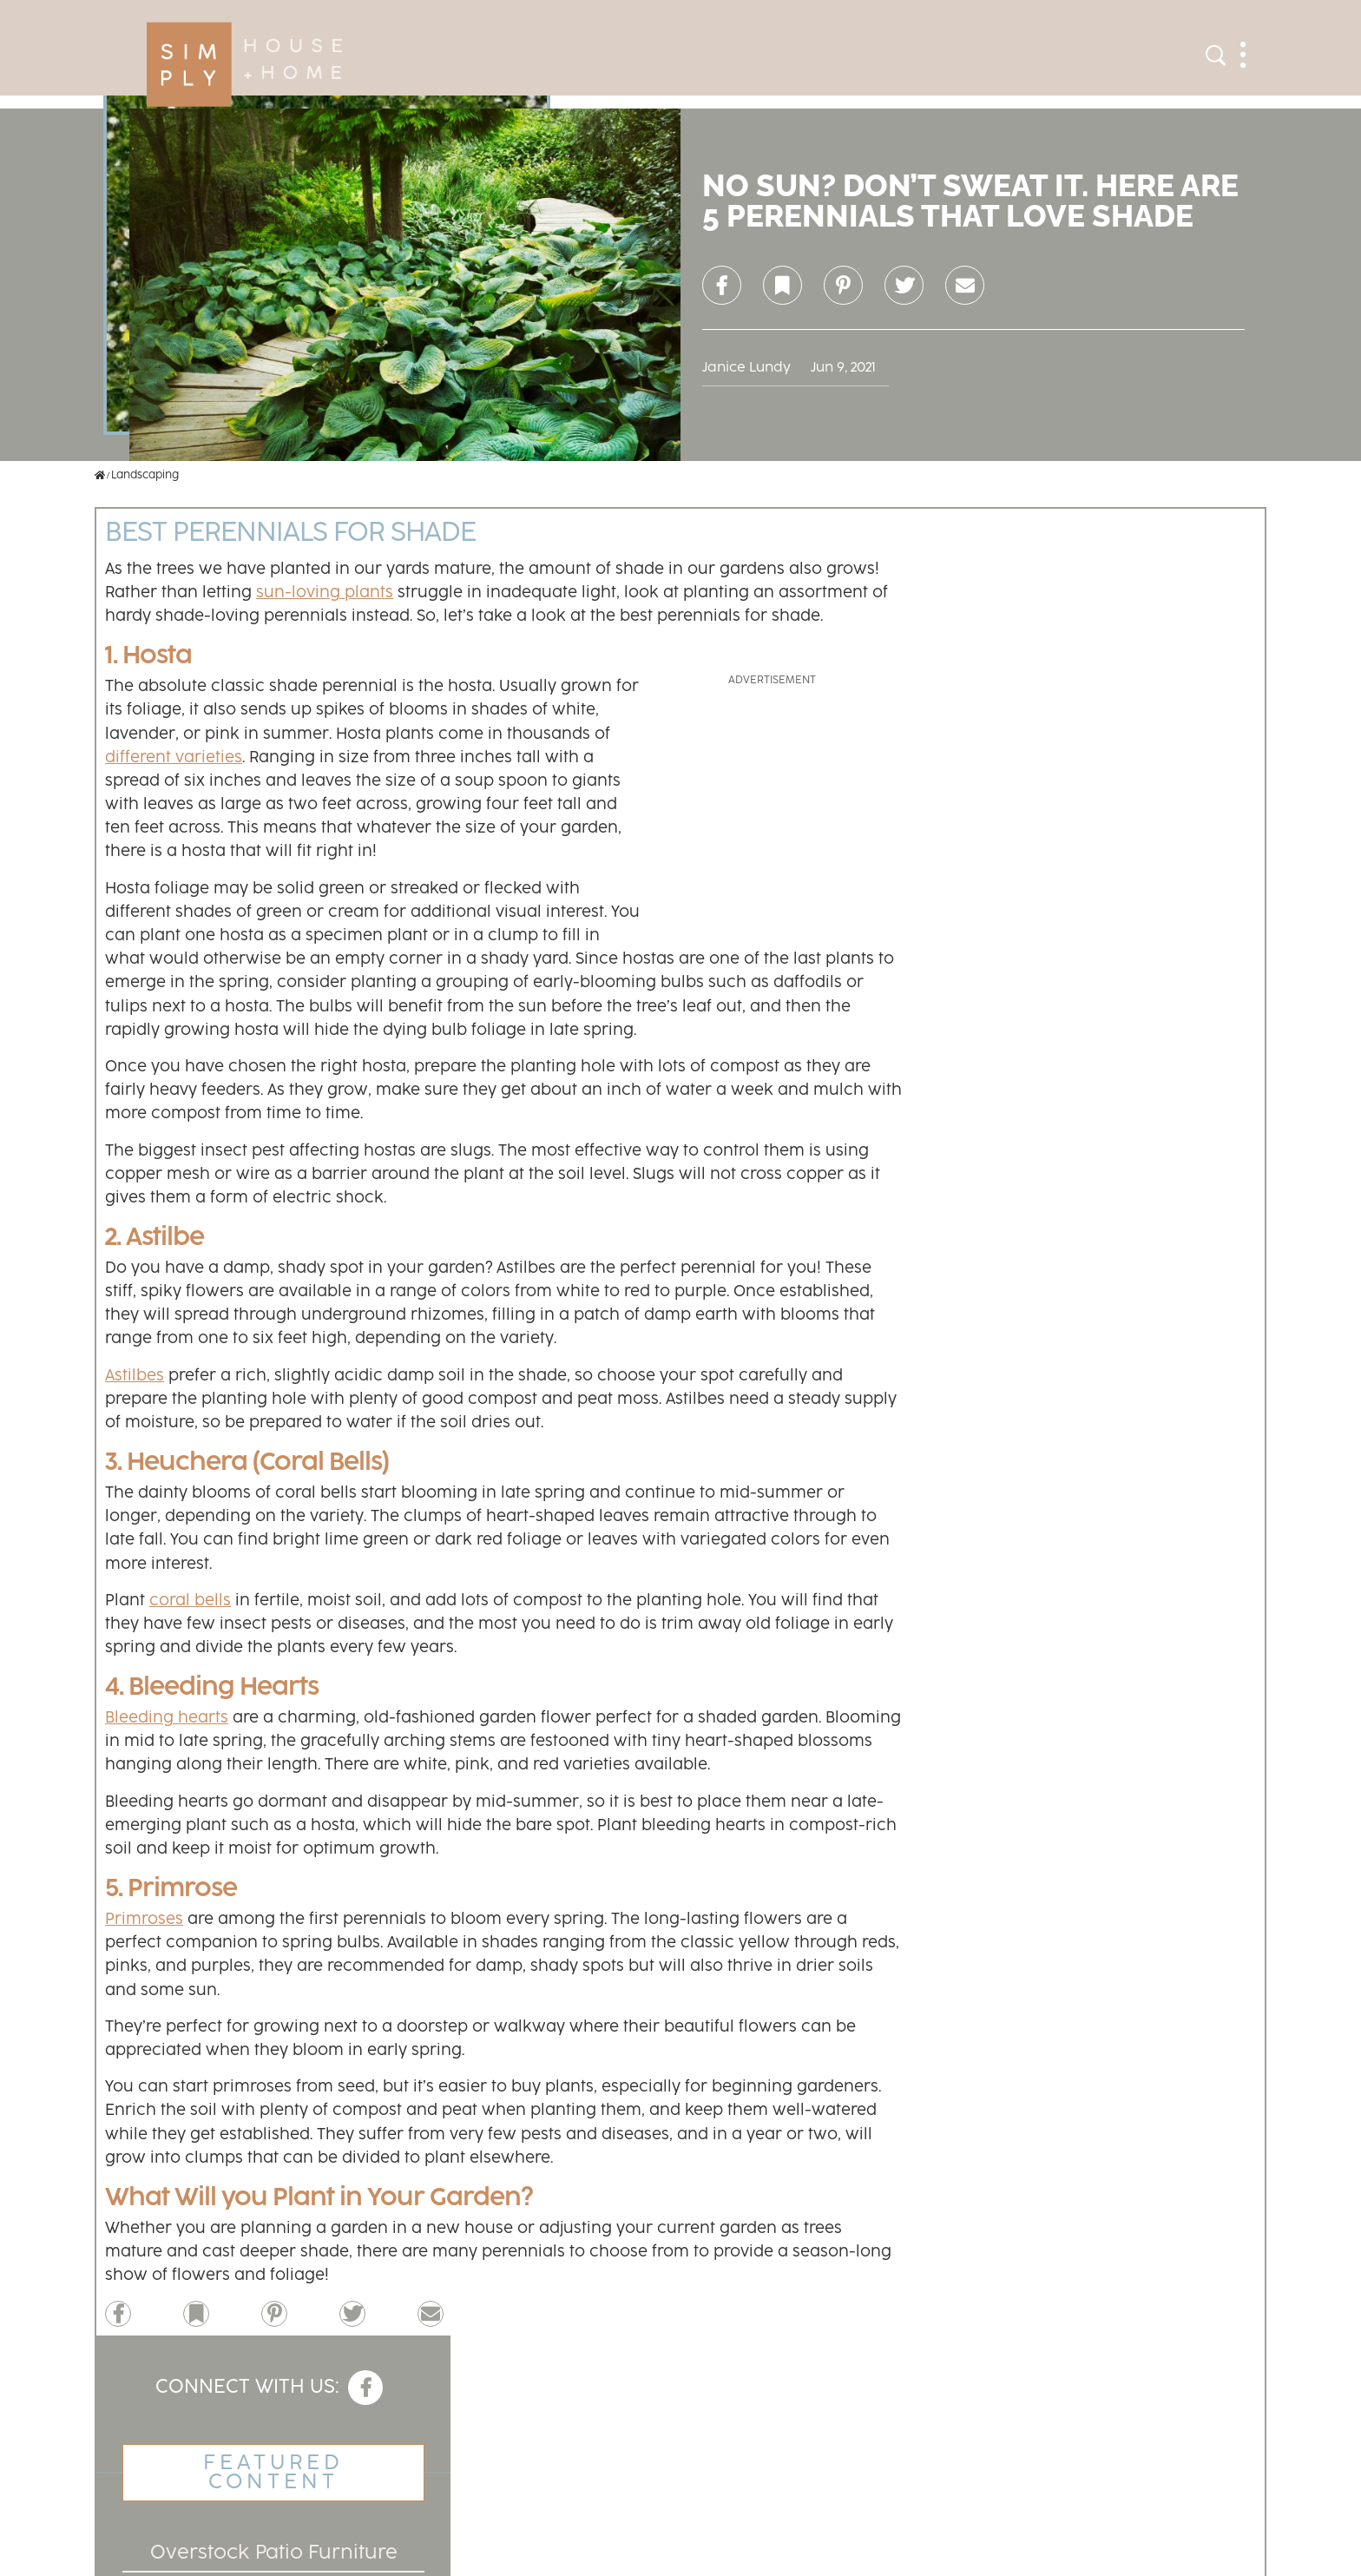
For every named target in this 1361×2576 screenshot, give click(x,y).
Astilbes (134, 1376)
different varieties (173, 758)
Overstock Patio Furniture (274, 2553)
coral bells (190, 1601)
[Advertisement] (771, 797)
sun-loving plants (324, 593)
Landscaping (145, 475)
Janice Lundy (746, 367)
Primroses (144, 1920)
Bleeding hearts (166, 1718)
